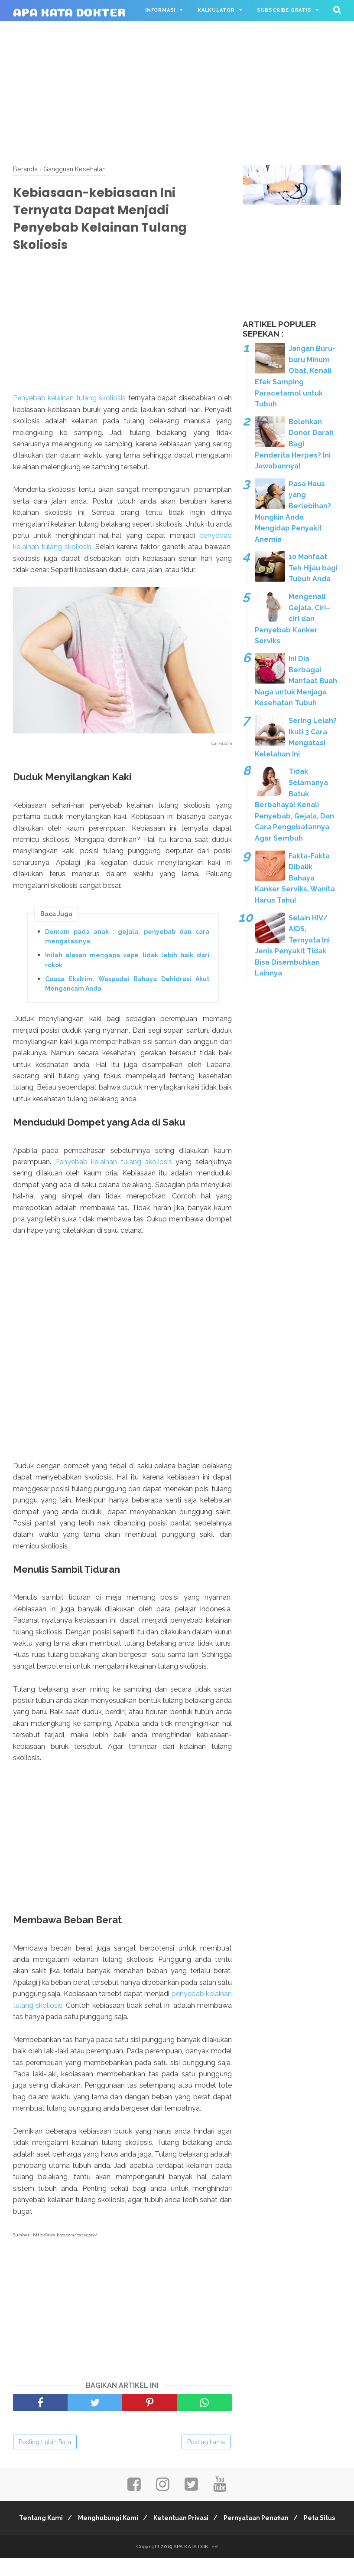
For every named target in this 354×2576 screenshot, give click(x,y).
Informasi (160, 10)
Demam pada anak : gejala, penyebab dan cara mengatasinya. (127, 941)
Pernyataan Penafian (282, 2523)
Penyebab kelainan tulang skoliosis (69, 403)
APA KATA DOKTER (69, 10)
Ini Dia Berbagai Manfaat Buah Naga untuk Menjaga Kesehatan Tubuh (296, 681)
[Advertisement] (177, 91)
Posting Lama (206, 2447)
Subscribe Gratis (284, 10)
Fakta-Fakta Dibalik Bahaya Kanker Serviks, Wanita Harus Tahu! (295, 878)
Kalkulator (216, 10)
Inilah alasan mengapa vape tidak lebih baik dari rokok (127, 965)
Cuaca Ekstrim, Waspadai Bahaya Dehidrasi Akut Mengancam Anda (127, 989)
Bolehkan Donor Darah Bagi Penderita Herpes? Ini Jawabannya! (294, 444)
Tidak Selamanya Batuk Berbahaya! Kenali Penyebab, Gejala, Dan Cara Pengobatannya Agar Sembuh (294, 804)
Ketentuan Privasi (203, 2523)
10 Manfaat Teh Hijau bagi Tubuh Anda (313, 568)
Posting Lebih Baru (45, 2447)
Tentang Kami (57, 2523)
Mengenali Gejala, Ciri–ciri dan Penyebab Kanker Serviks (292, 618)
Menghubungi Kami (127, 2523)
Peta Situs (177, 2535)
